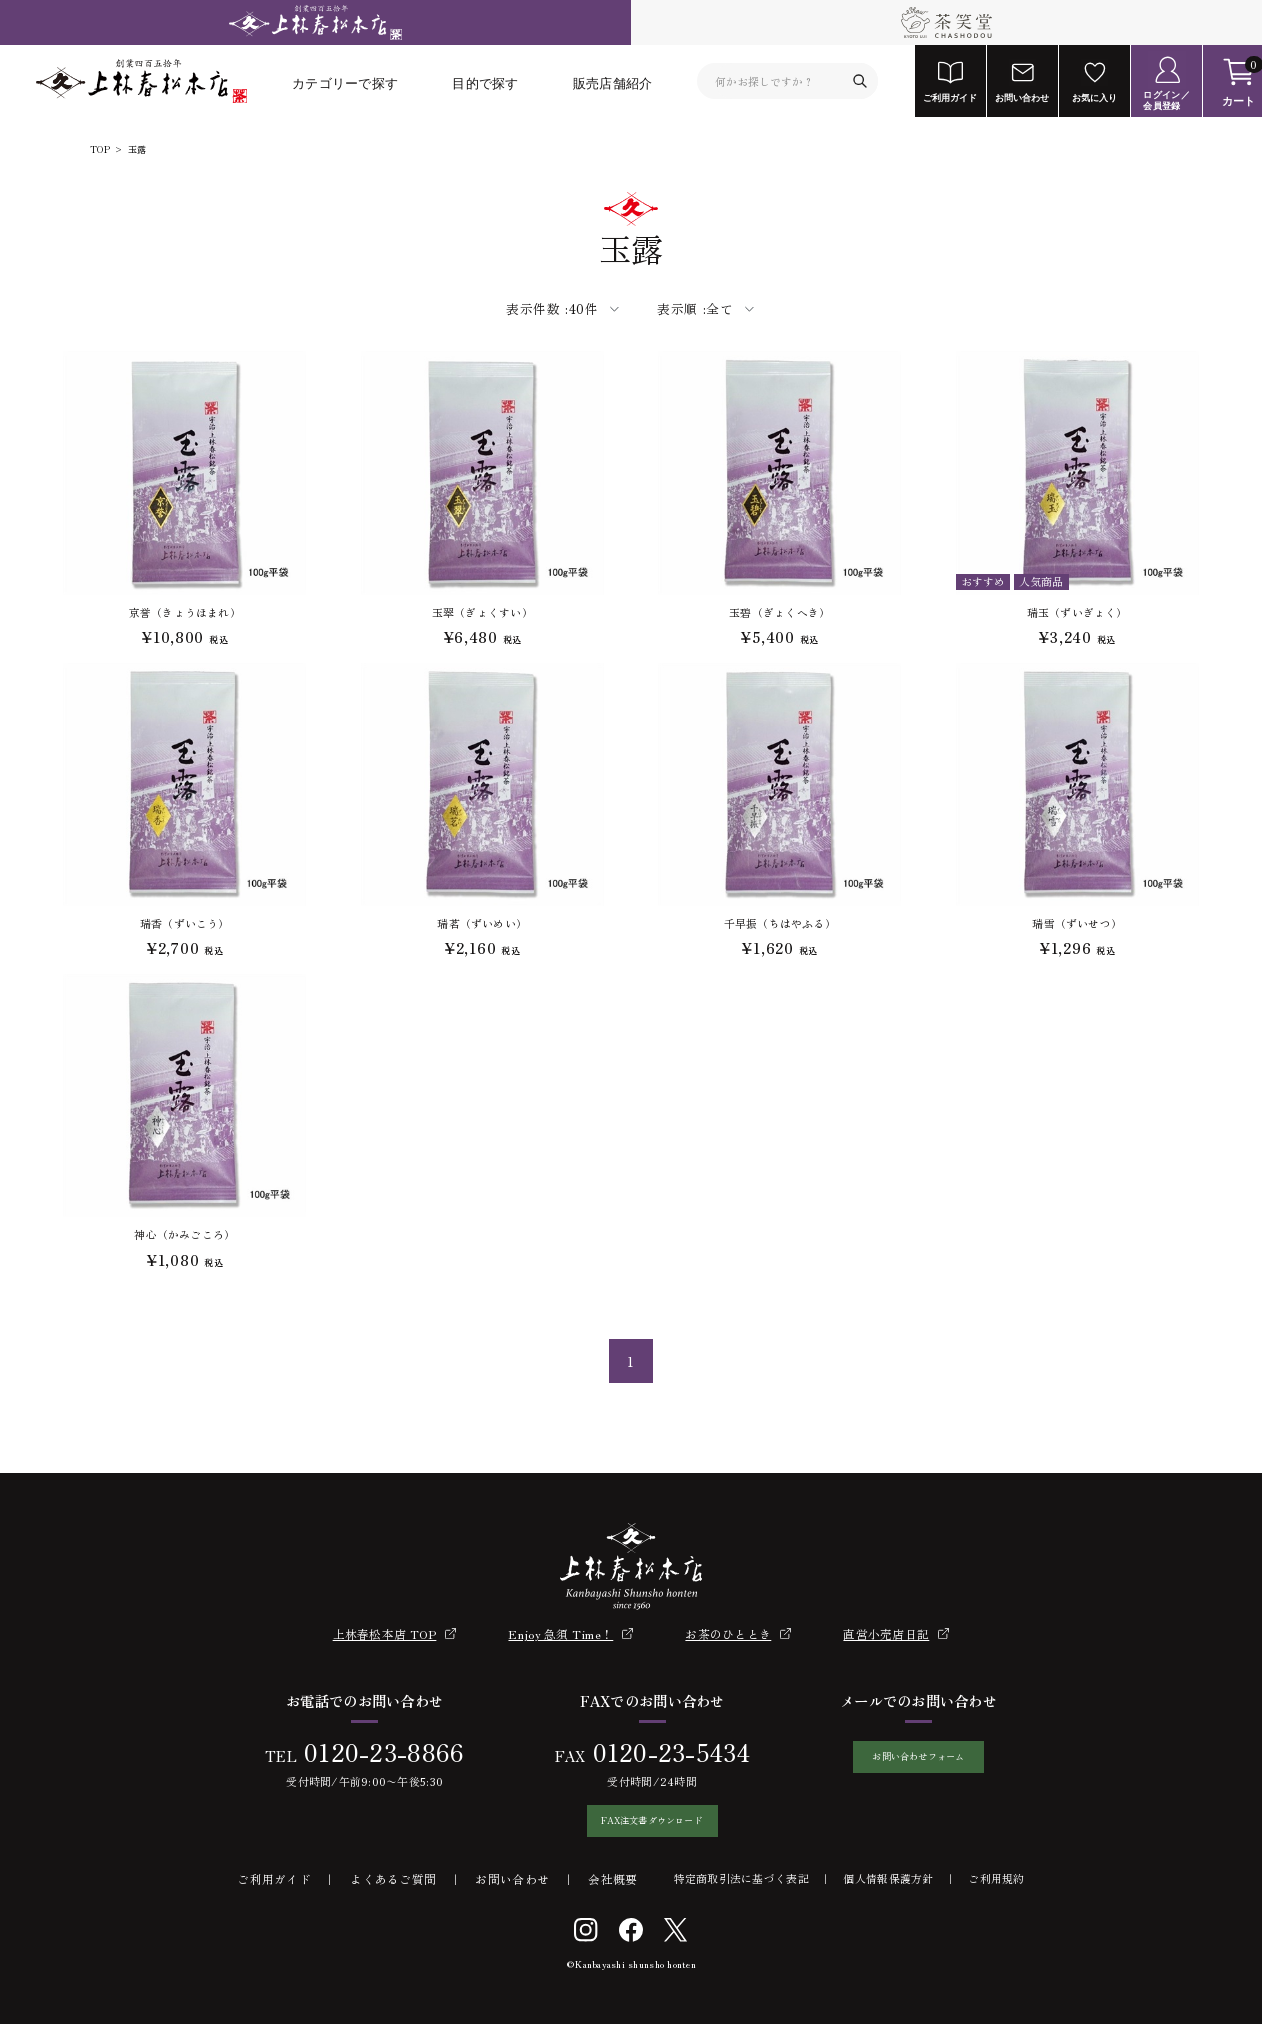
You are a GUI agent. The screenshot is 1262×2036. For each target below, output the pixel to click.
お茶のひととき (728, 1633)
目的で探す (485, 82)
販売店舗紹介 (613, 82)
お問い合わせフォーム (918, 1762)
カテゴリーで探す (345, 82)
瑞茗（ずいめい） (482, 923)
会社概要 (612, 1891)
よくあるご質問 (393, 1891)
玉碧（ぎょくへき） (779, 612)
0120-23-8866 (372, 1752)
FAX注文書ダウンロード (640, 1826)
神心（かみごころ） (184, 1234)
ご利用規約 (996, 1891)
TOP (100, 150)
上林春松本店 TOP (385, 1633)
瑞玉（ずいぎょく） (1077, 612)
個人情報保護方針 (888, 1891)
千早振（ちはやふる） (780, 923)
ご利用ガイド (274, 1891)
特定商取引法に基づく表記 (741, 1891)
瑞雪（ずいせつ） (1077, 923)
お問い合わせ (512, 1891)
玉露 (137, 150)
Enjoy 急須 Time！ (560, 1633)
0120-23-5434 (659, 1752)
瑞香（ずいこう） (185, 923)
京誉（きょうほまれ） (185, 612)
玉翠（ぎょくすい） (482, 612)
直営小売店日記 (886, 1633)
